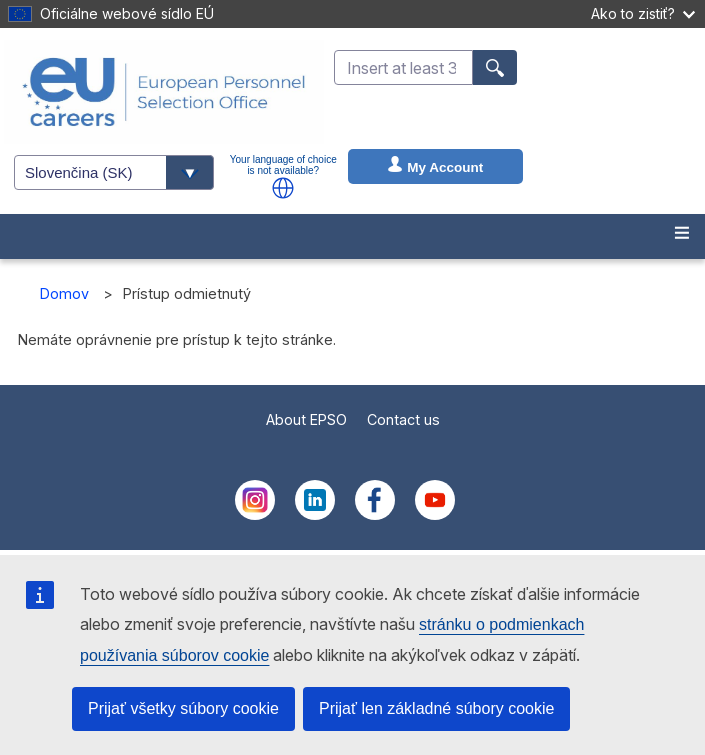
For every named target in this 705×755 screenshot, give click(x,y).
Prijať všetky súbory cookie (183, 708)
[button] (283, 188)
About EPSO (306, 419)
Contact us (403, 419)
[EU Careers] (164, 92)
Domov (64, 293)
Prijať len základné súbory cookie (436, 708)
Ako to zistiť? (643, 13)
